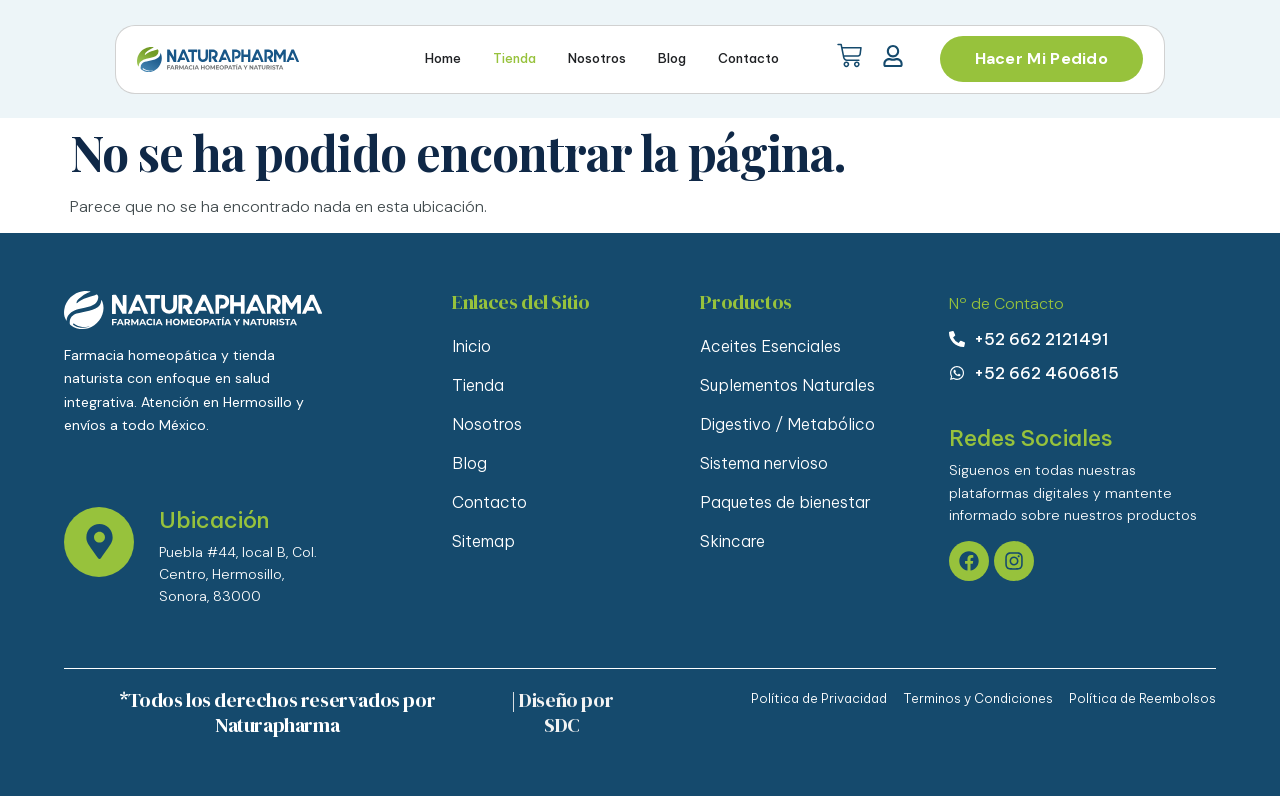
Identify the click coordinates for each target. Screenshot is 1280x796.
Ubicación (214, 520)
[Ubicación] (99, 542)
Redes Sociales (1031, 438)
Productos (745, 302)
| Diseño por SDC (562, 712)
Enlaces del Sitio (520, 302)
